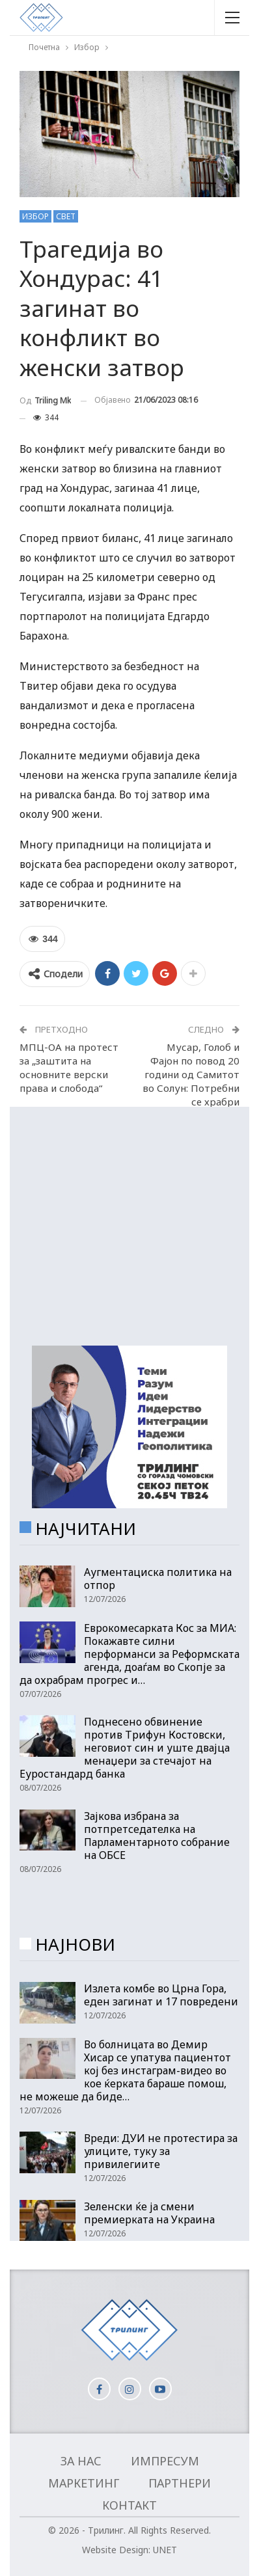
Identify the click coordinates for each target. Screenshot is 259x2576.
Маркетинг (83, 2483)
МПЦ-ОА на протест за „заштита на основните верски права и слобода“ (69, 1067)
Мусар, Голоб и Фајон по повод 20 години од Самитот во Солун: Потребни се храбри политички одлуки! (191, 1081)
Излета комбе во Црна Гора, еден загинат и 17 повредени (161, 1995)
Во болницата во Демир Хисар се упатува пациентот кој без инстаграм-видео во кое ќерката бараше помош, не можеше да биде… (125, 2070)
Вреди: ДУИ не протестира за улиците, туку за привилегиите (161, 2151)
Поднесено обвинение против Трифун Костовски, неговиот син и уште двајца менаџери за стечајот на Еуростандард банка (125, 1748)
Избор (35, 216)
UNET (165, 2549)
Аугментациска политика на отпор (158, 1578)
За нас (81, 2461)
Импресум (165, 2461)
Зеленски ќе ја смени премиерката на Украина (149, 2213)
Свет (65, 216)
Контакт (129, 2505)
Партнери (179, 2483)
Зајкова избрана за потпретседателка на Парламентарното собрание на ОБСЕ (157, 1835)
